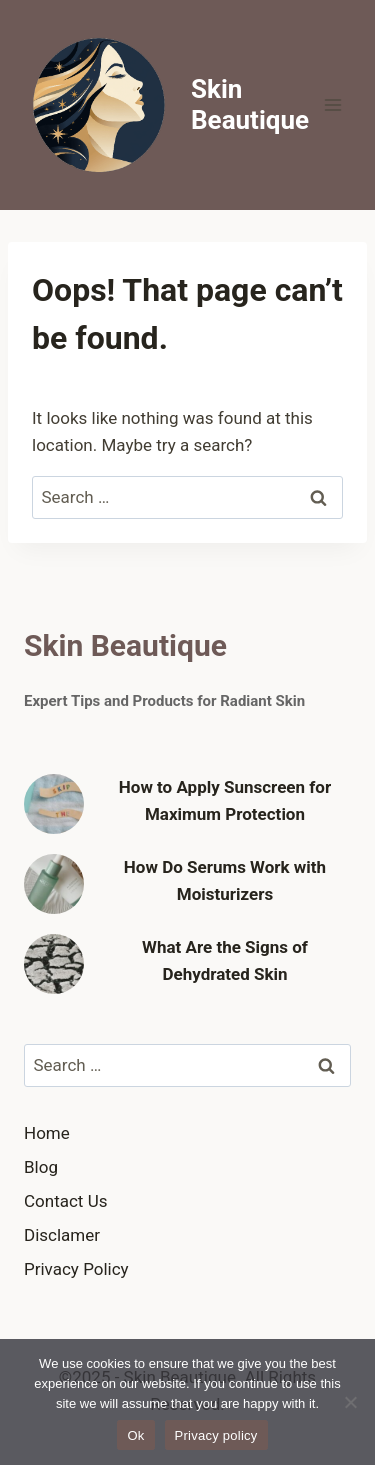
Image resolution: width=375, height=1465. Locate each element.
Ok (135, 1435)
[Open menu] (332, 104)
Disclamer (62, 1235)
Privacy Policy (76, 1269)
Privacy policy (216, 1435)
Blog (41, 1167)
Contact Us (65, 1201)
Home (47, 1133)
